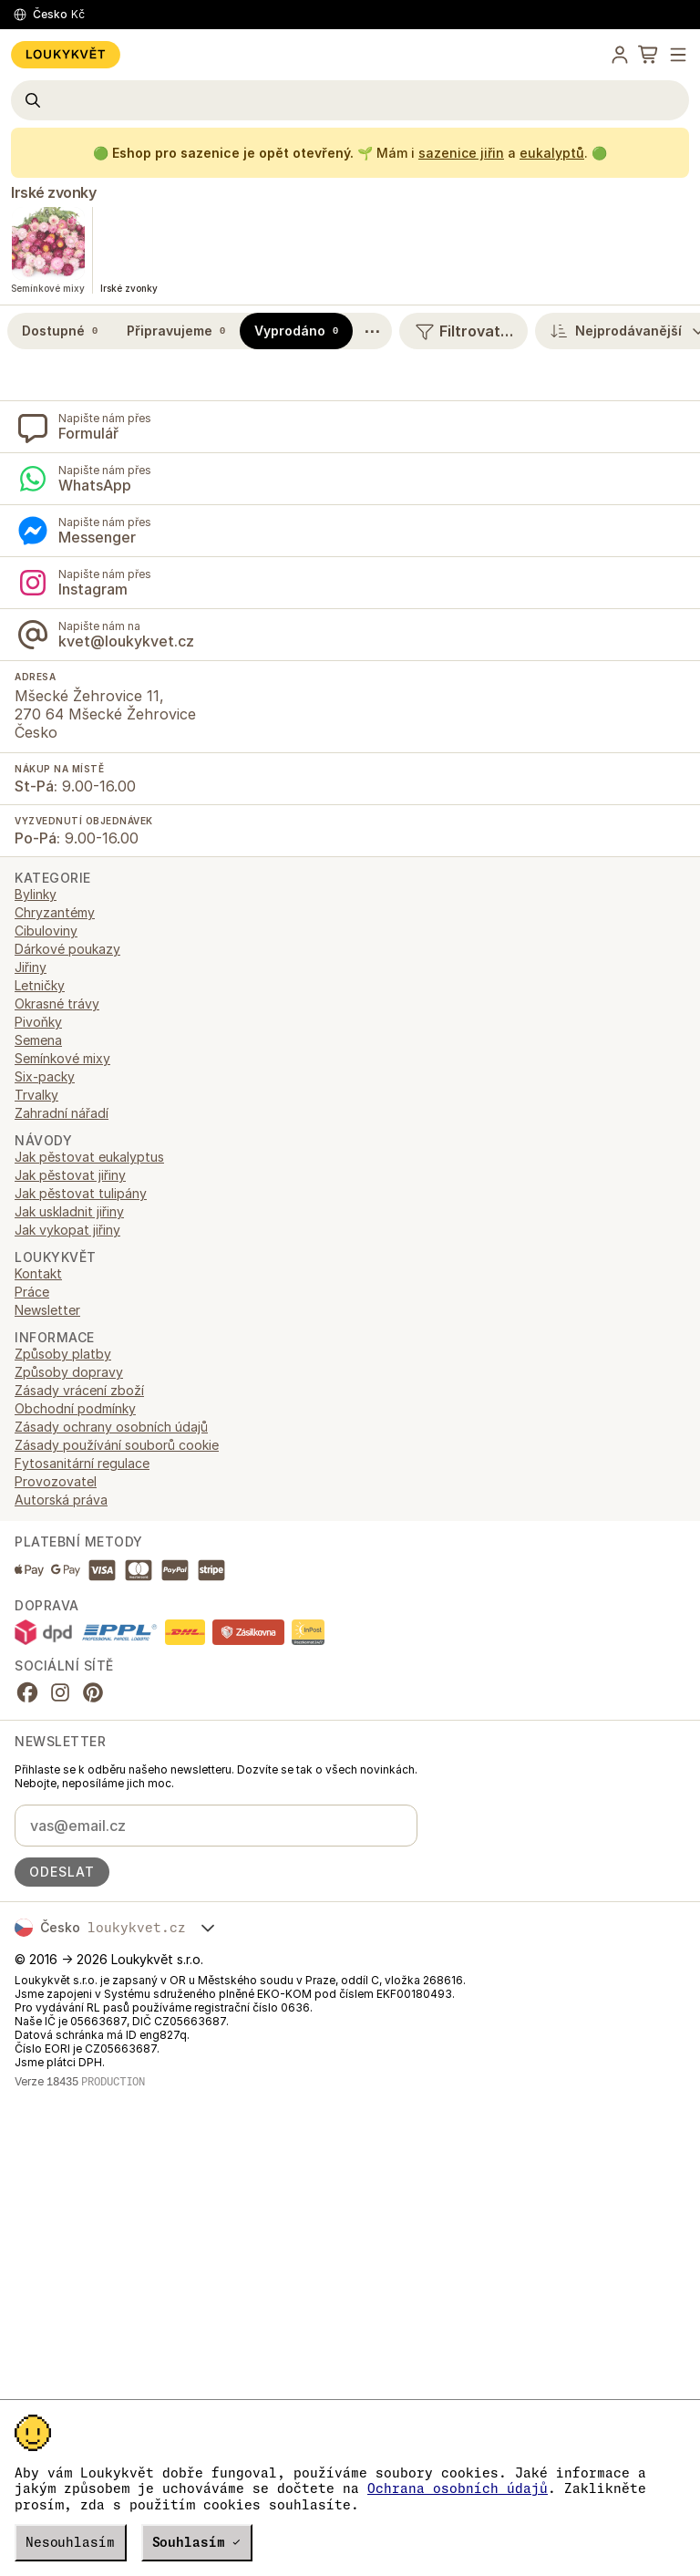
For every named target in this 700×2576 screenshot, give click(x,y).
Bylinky (36, 894)
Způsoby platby (63, 1353)
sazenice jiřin (461, 152)
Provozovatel (56, 1481)
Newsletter (47, 1310)
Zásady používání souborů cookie (117, 1445)
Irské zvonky (53, 192)
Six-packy (45, 1076)
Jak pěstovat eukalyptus (89, 1156)
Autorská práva (61, 1499)
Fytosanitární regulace (82, 1463)
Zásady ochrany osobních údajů (111, 1426)
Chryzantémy (55, 912)
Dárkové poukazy (67, 949)
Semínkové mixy (62, 1058)
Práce (32, 1291)
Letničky (40, 985)
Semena (38, 1040)
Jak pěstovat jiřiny (70, 1175)
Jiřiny (30, 967)
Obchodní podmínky (75, 1408)
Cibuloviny (46, 930)
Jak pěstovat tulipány (81, 1193)
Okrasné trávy (57, 1003)
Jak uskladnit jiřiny (69, 1211)
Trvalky (36, 1094)
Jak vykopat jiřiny (67, 1229)
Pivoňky (38, 1021)
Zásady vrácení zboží (79, 1390)
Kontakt (38, 1273)
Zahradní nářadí (61, 1113)
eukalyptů (552, 152)
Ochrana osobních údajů (457, 2488)
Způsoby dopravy (69, 1372)
